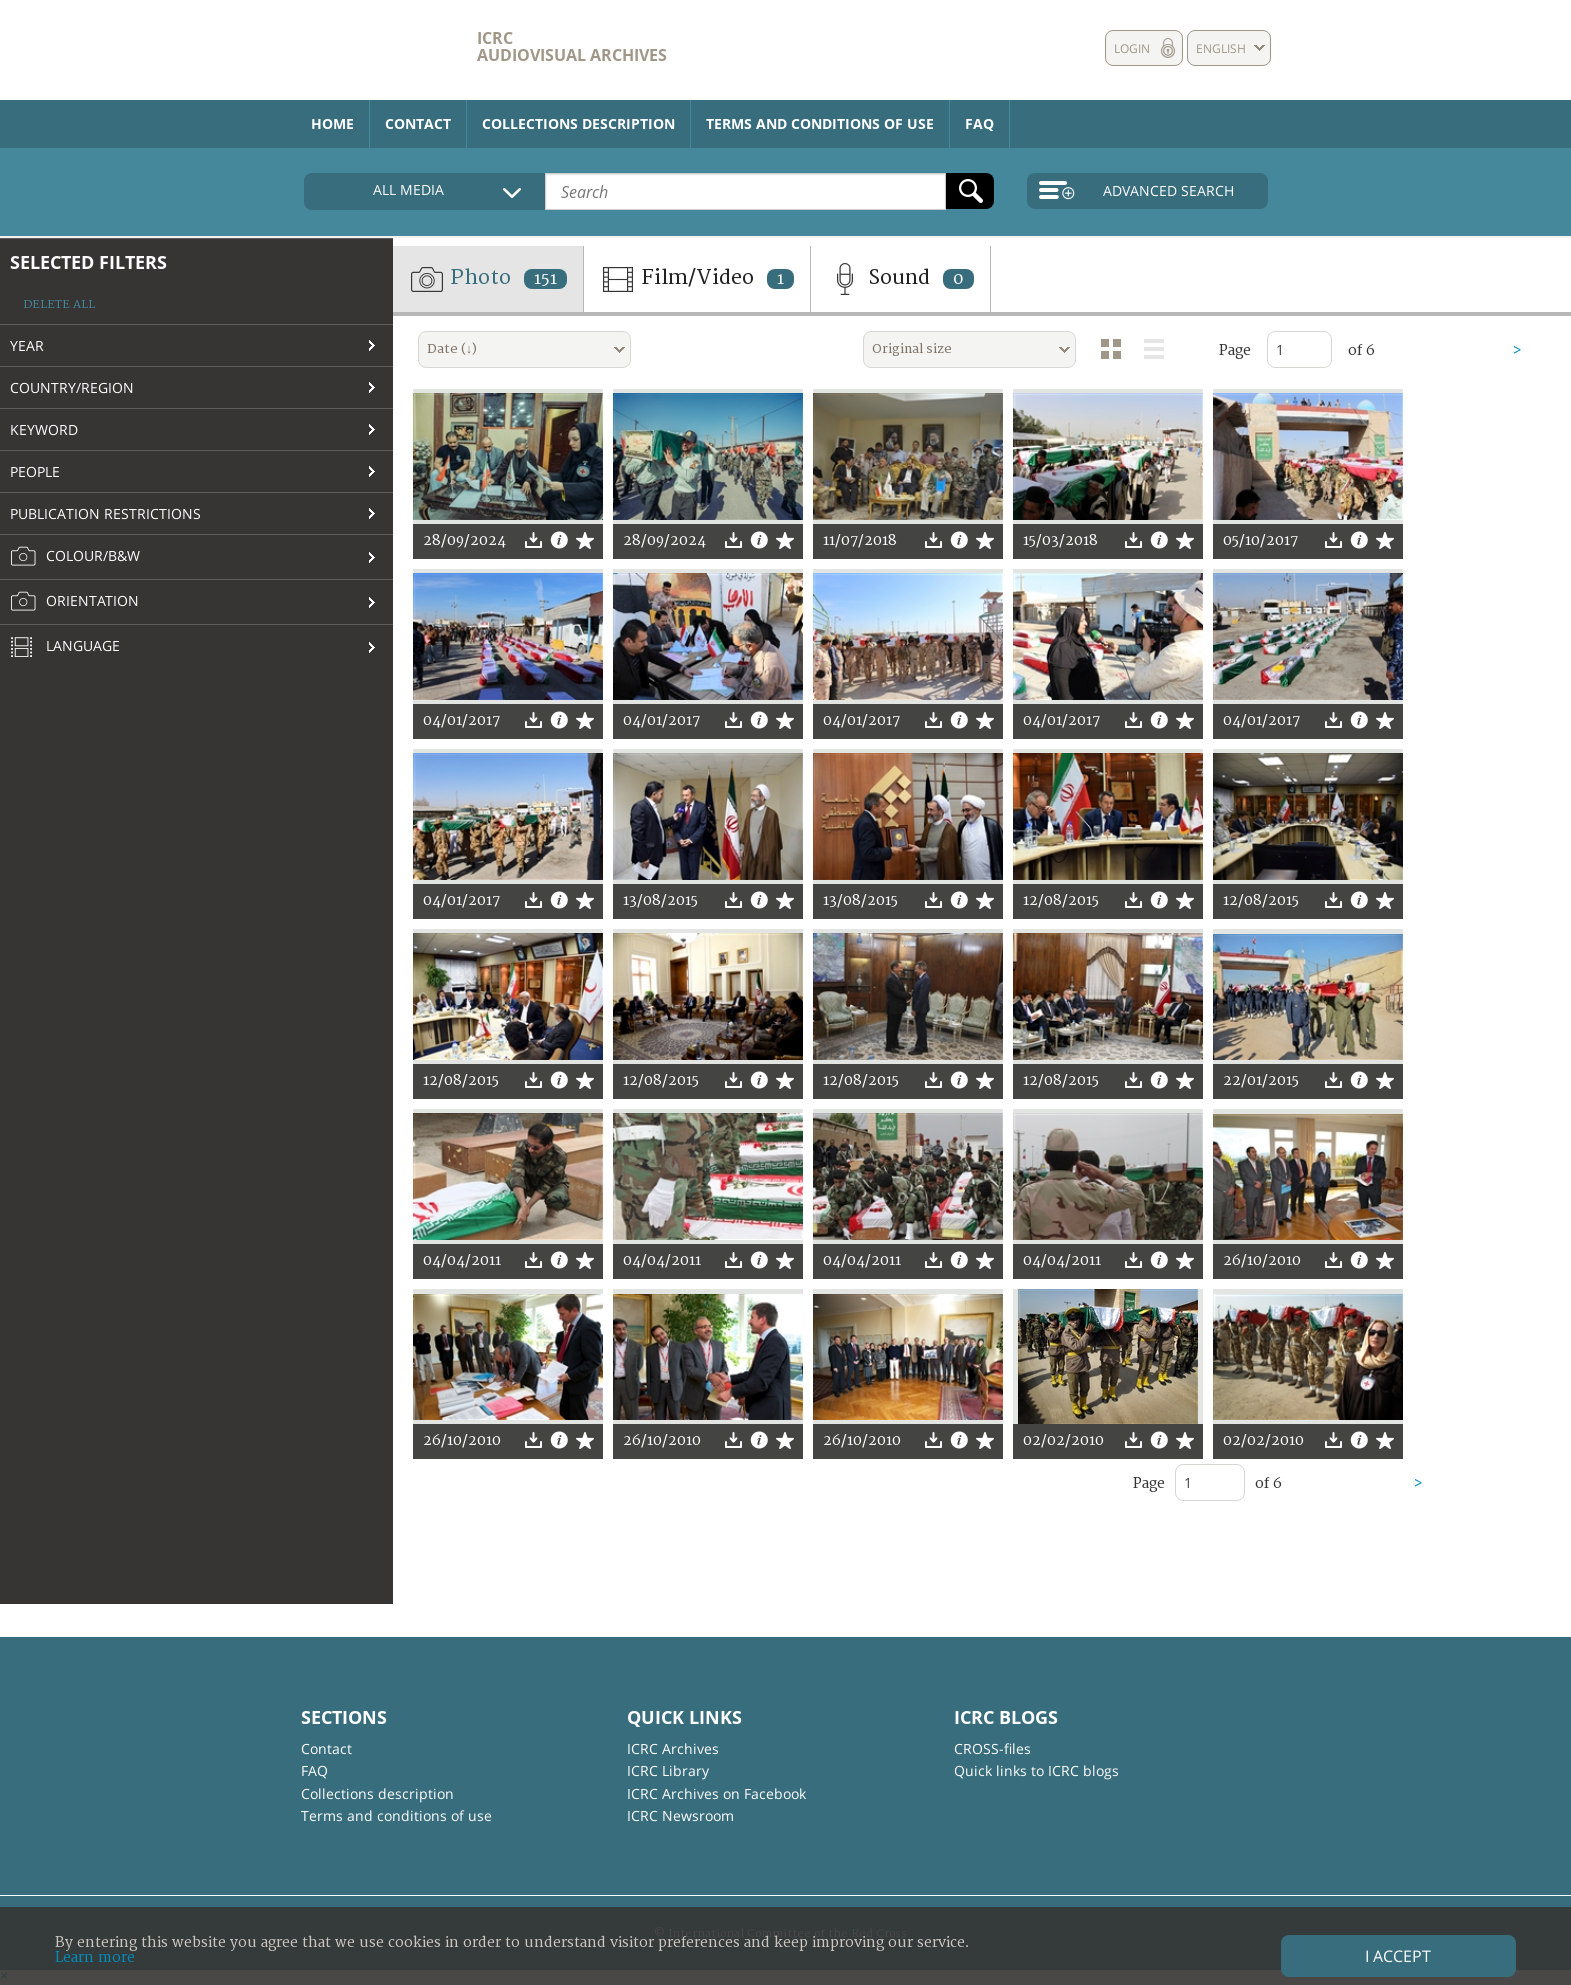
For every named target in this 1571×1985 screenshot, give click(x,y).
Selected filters (88, 262)
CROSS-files (992, 1748)
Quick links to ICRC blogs (1036, 1770)
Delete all (59, 304)
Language (65, 648)
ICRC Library (668, 1770)
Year (27, 345)
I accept (1398, 1956)
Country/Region (72, 387)
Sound (900, 279)
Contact (418, 123)
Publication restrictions (105, 513)
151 (545, 279)
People (35, 471)
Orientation (74, 602)
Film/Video (697, 279)
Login (1132, 48)
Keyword (44, 429)
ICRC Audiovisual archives (572, 46)
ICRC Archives (673, 1748)
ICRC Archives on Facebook (716, 1793)
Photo (488, 279)
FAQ (979, 123)
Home (332, 123)
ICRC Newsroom (680, 1815)
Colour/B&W (75, 557)
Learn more (95, 1957)
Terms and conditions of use (820, 123)
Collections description (578, 123)
